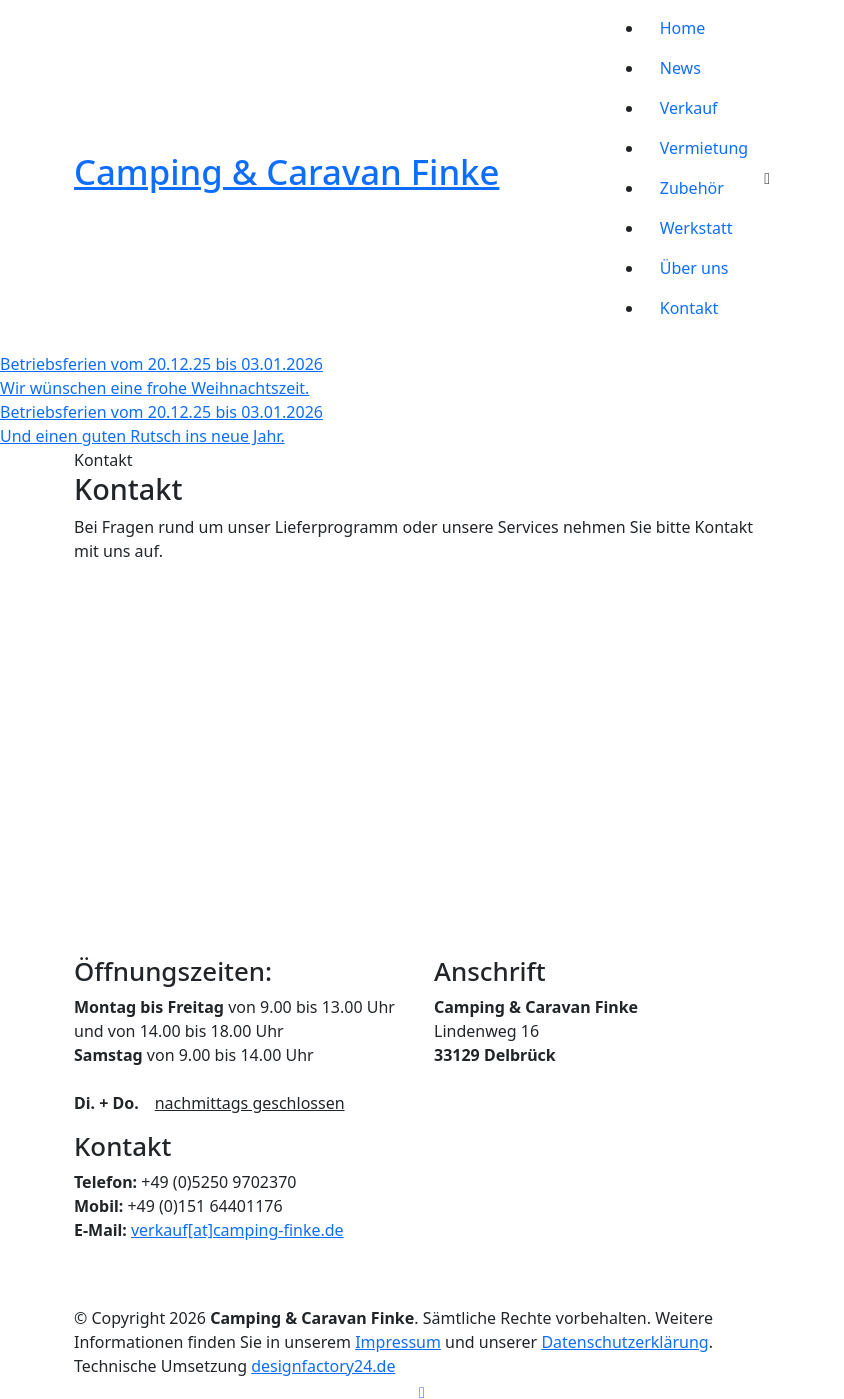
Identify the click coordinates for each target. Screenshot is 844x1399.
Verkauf (689, 108)
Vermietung (704, 148)
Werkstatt (696, 228)
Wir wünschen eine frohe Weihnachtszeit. (154, 388)
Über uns (694, 268)
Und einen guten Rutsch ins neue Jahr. (142, 436)
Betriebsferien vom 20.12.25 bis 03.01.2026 (161, 364)
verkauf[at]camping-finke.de (237, 1230)
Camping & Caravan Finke (286, 171)
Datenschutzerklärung (624, 1342)
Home (683, 28)
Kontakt (689, 308)
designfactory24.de (323, 1366)
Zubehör (692, 188)
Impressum (398, 1342)
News (680, 68)
